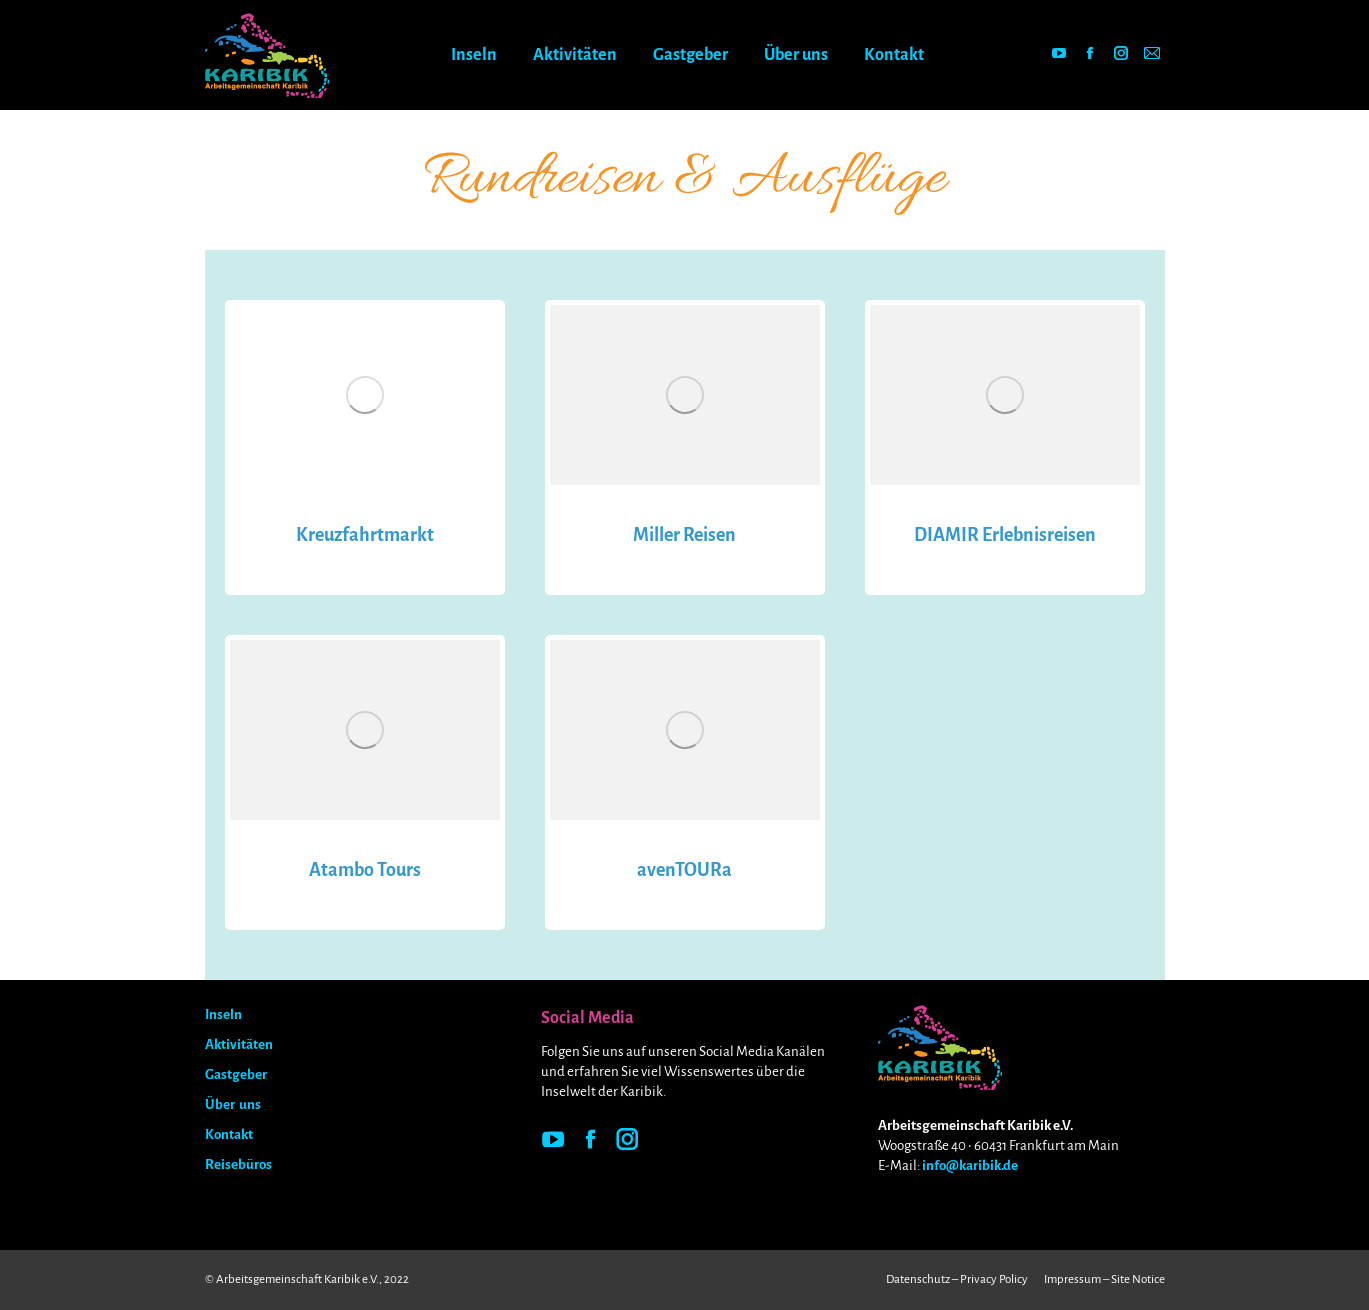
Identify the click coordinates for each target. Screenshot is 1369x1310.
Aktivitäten (239, 1044)
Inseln (223, 1014)
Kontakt (229, 1134)
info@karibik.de (970, 1165)
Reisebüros (238, 1164)
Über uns (233, 1104)
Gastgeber (236, 1074)
